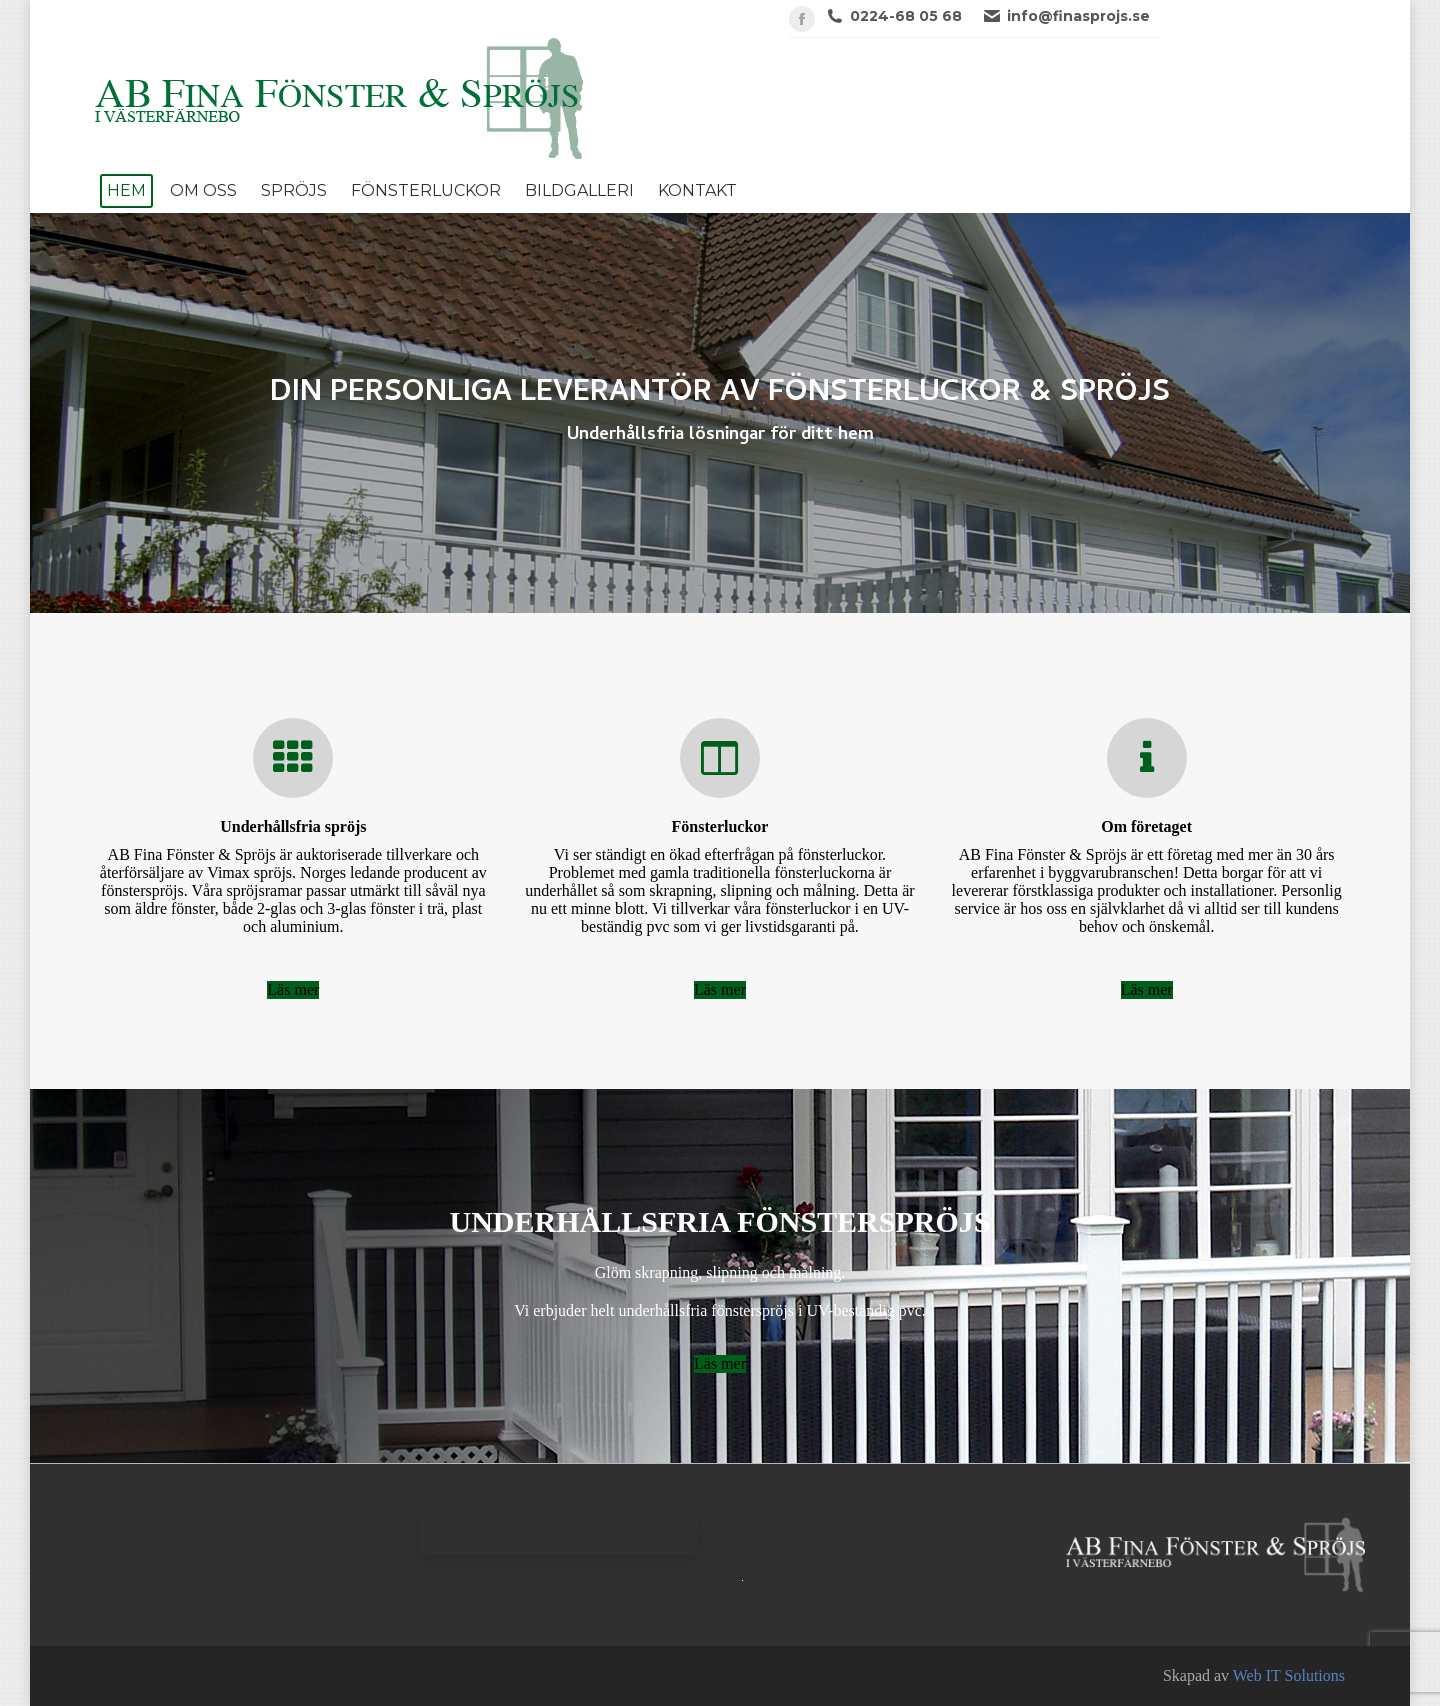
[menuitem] (126, 191)
